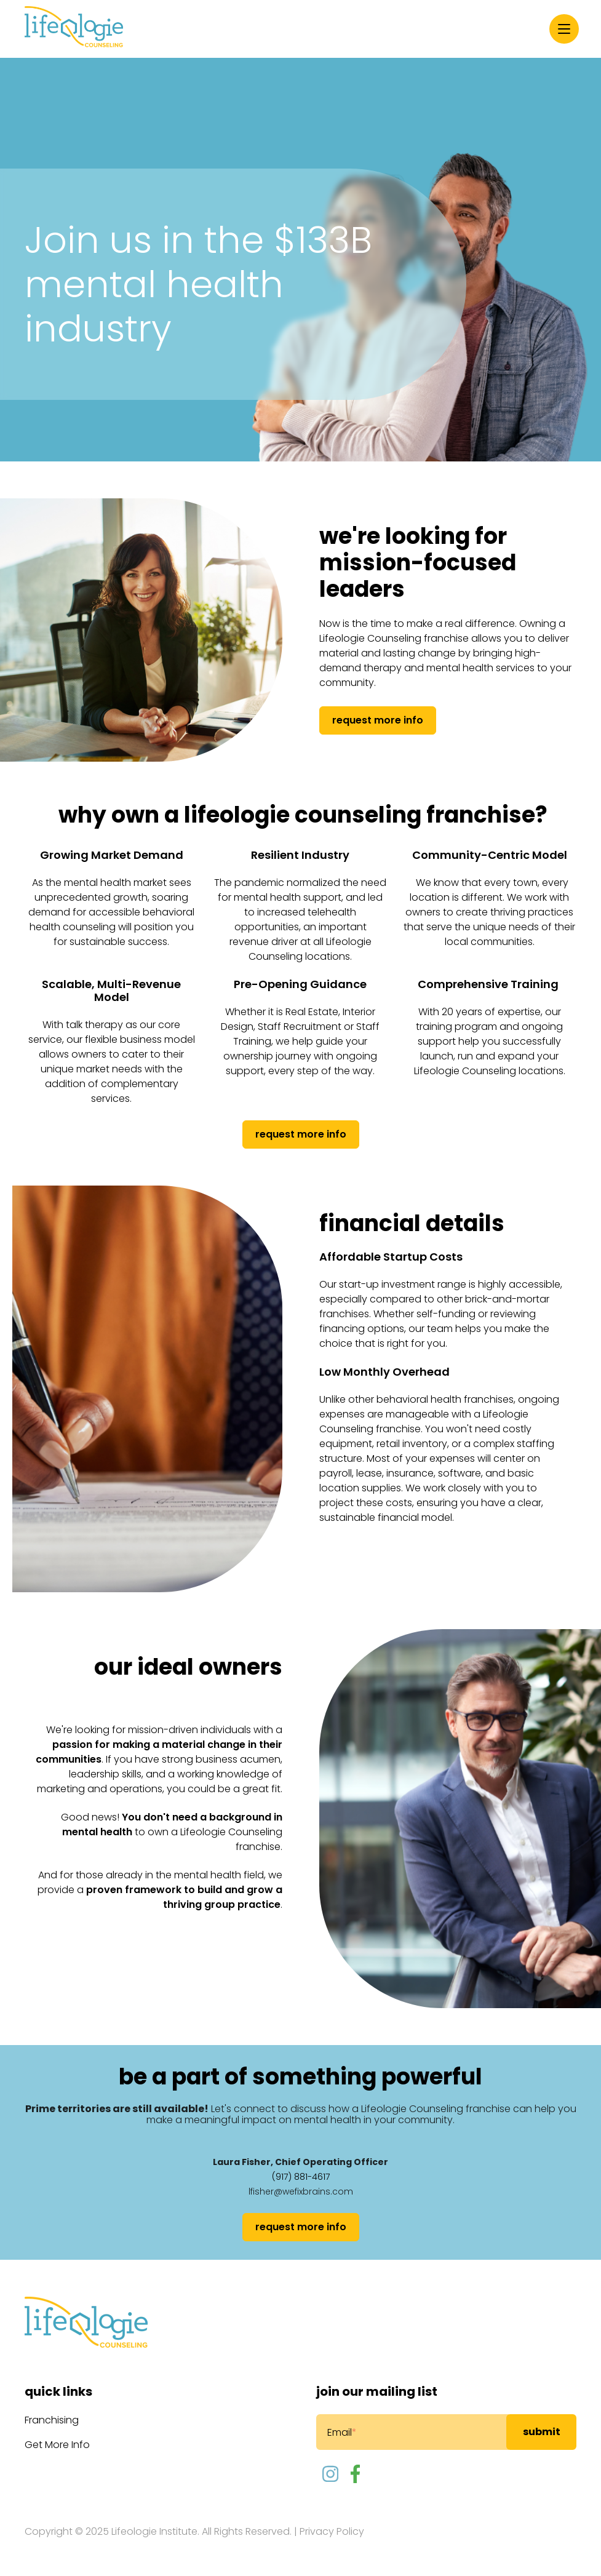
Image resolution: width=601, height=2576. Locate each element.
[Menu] (564, 29)
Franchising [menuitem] (52, 2420)
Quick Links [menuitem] (58, 2391)
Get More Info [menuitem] (57, 2445)
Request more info (300, 1134)
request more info (377, 720)
